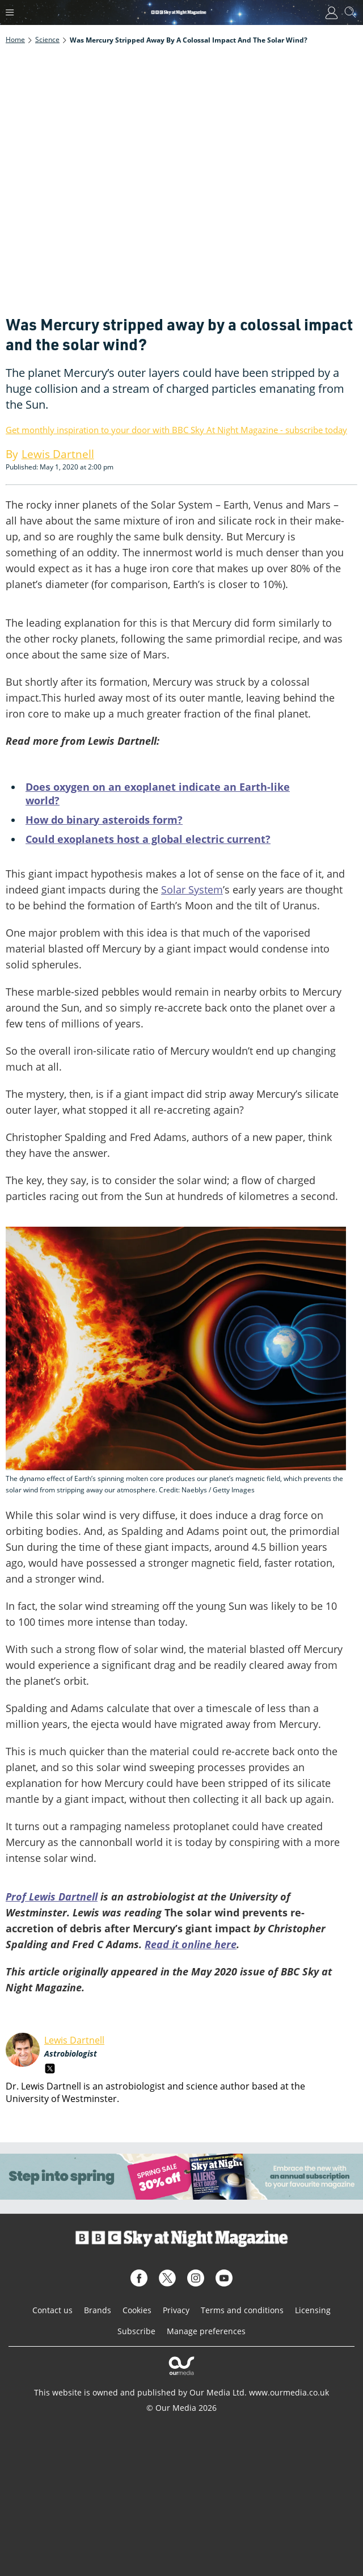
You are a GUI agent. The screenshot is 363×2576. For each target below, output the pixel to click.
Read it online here (191, 1944)
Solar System (192, 889)
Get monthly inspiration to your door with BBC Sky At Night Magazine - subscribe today (176, 429)
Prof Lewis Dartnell (52, 1896)
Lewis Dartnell (74, 2040)
